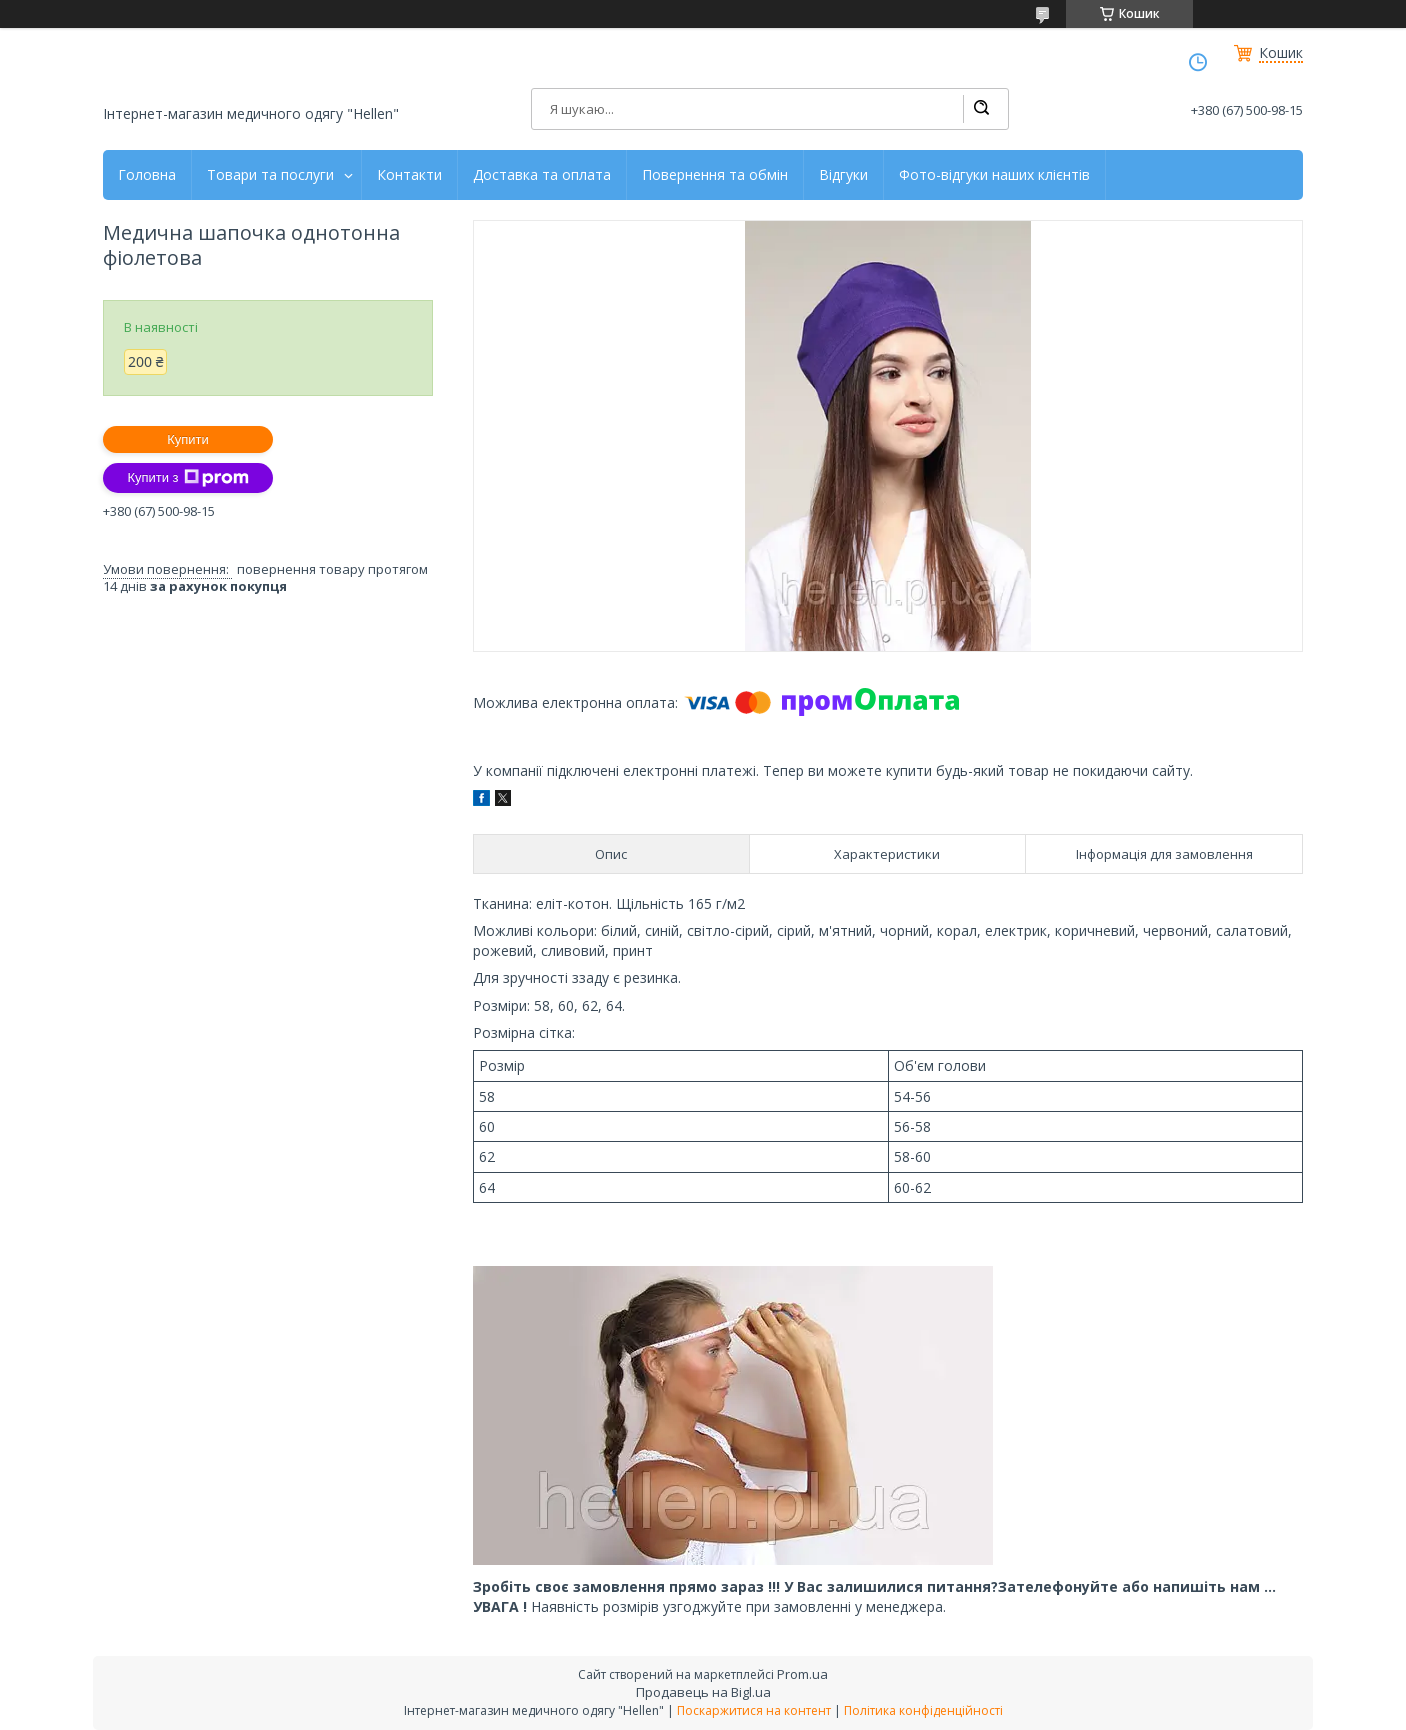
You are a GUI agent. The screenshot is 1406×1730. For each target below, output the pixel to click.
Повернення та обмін (715, 175)
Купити (188, 439)
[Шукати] (981, 109)
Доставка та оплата (542, 175)
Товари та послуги (270, 175)
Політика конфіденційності (923, 1710)
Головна (147, 175)
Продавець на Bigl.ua (703, 1692)
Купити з (187, 478)
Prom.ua (802, 1674)
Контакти (409, 175)
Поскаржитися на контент (754, 1710)
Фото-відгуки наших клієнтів (994, 175)
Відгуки (843, 175)
